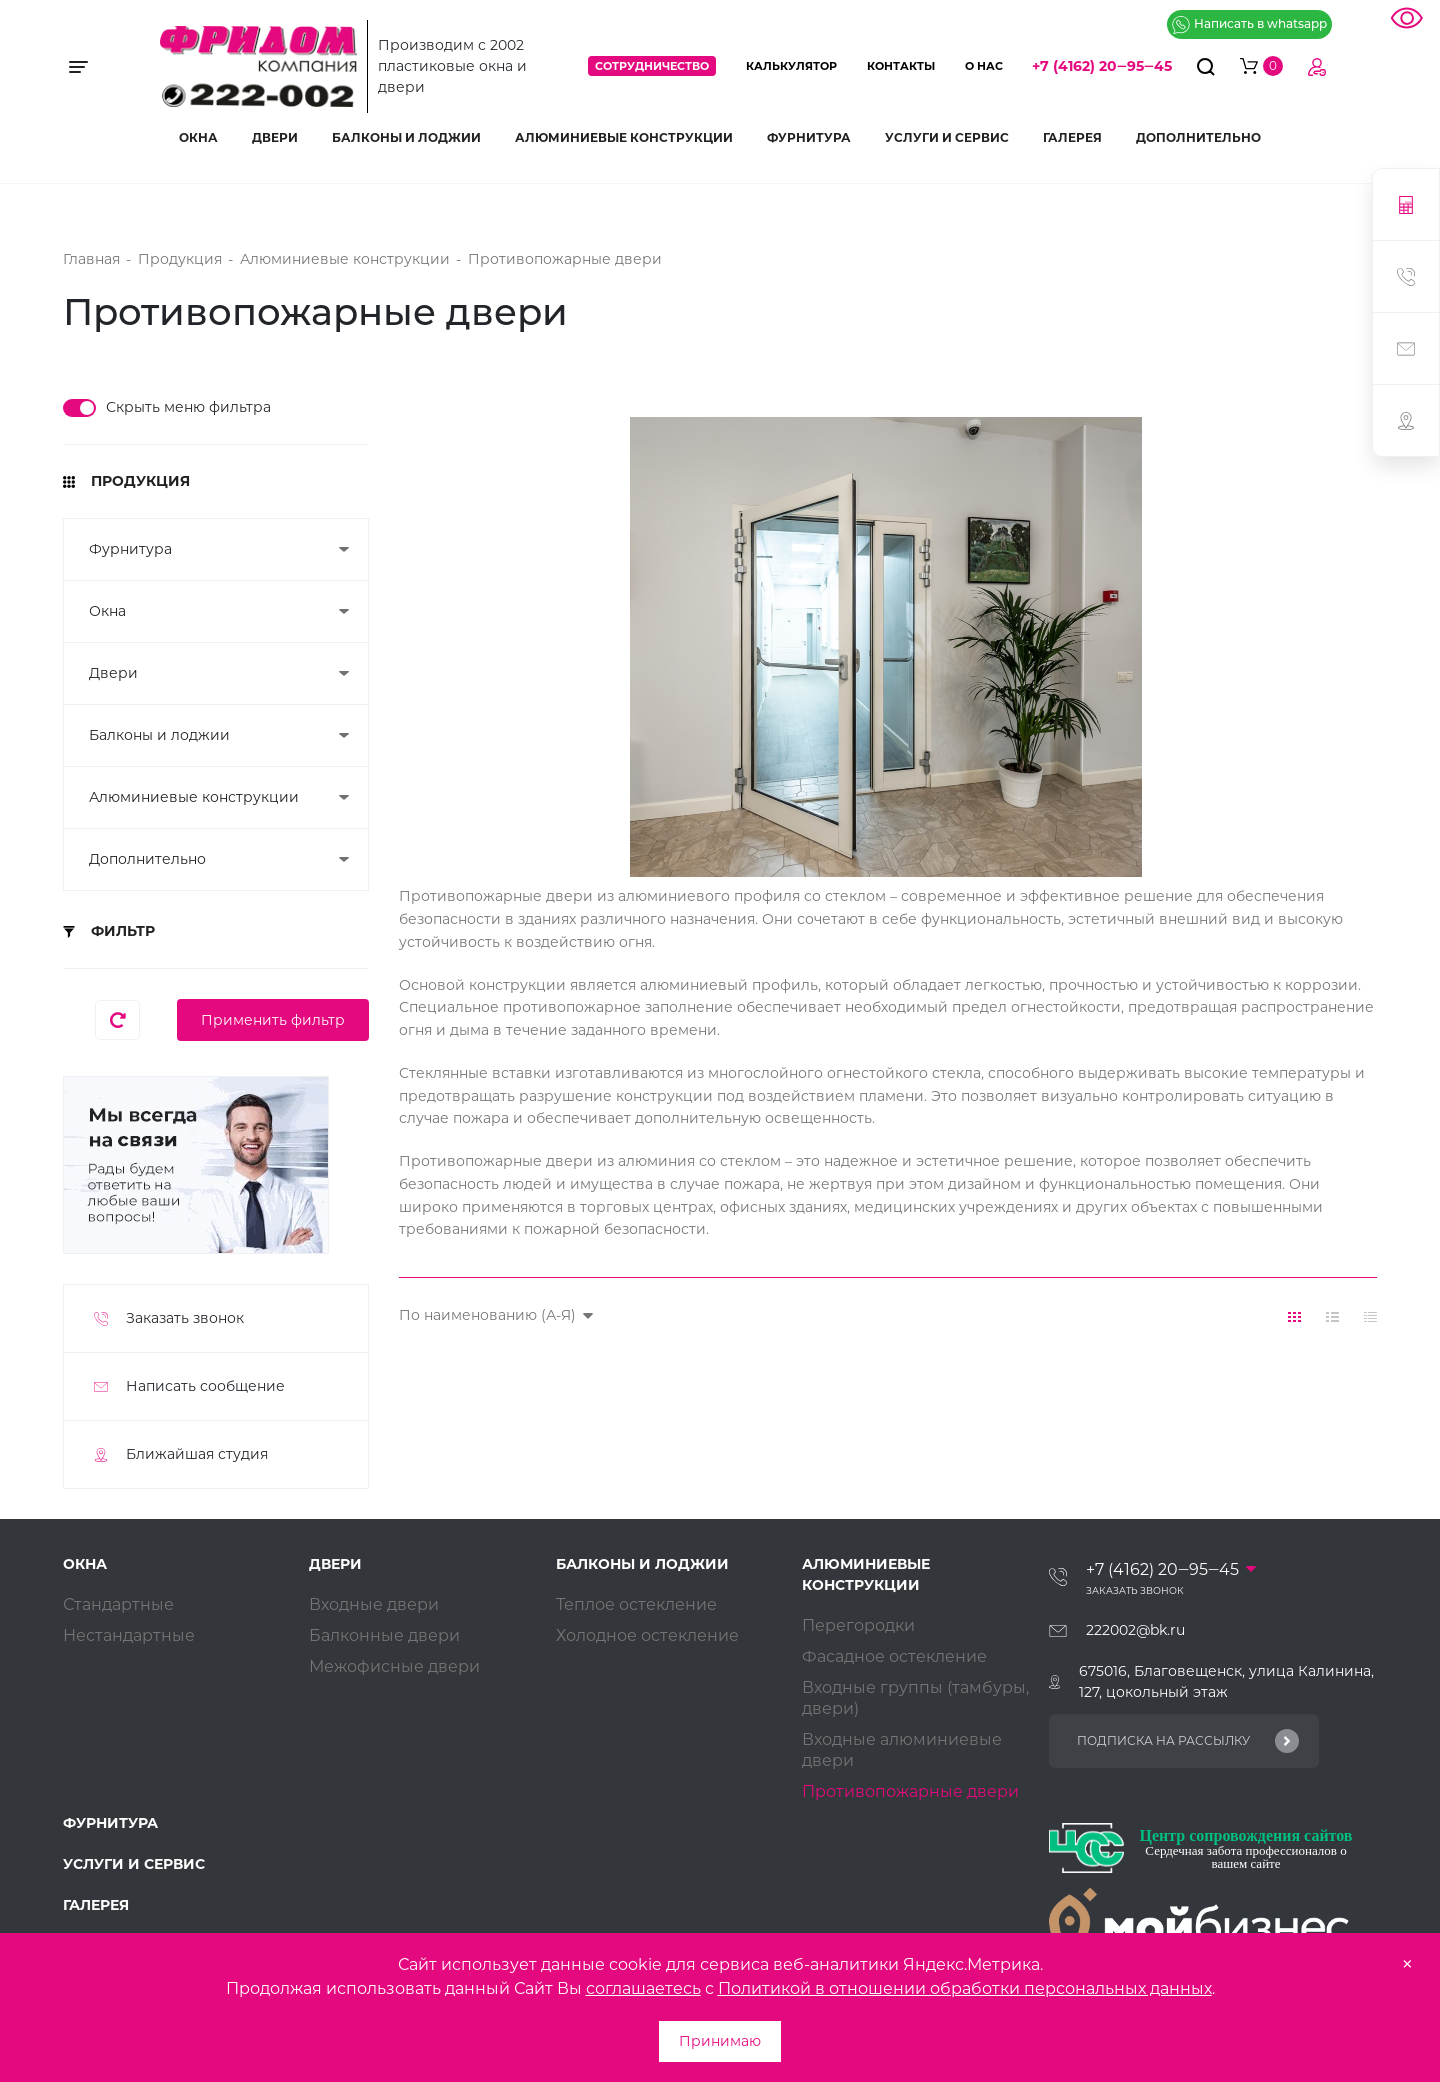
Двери (275, 137)
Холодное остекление (647, 1635)
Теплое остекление (636, 1604)
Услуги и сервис (947, 137)
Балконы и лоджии (406, 137)
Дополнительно (1198, 137)
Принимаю (720, 2041)
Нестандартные (129, 1635)
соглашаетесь (643, 1988)
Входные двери (374, 1604)
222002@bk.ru (1135, 1630)
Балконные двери (384, 1635)
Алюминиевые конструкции (624, 137)
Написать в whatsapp (1249, 25)
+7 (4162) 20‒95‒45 (1102, 66)
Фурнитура (809, 137)
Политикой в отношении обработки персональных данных (965, 1988)
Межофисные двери (394, 1666)
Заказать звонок (1135, 1590)
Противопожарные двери (910, 1791)
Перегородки (858, 1625)
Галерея (1072, 137)
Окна (198, 137)
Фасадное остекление (894, 1656)
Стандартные (118, 1604)
